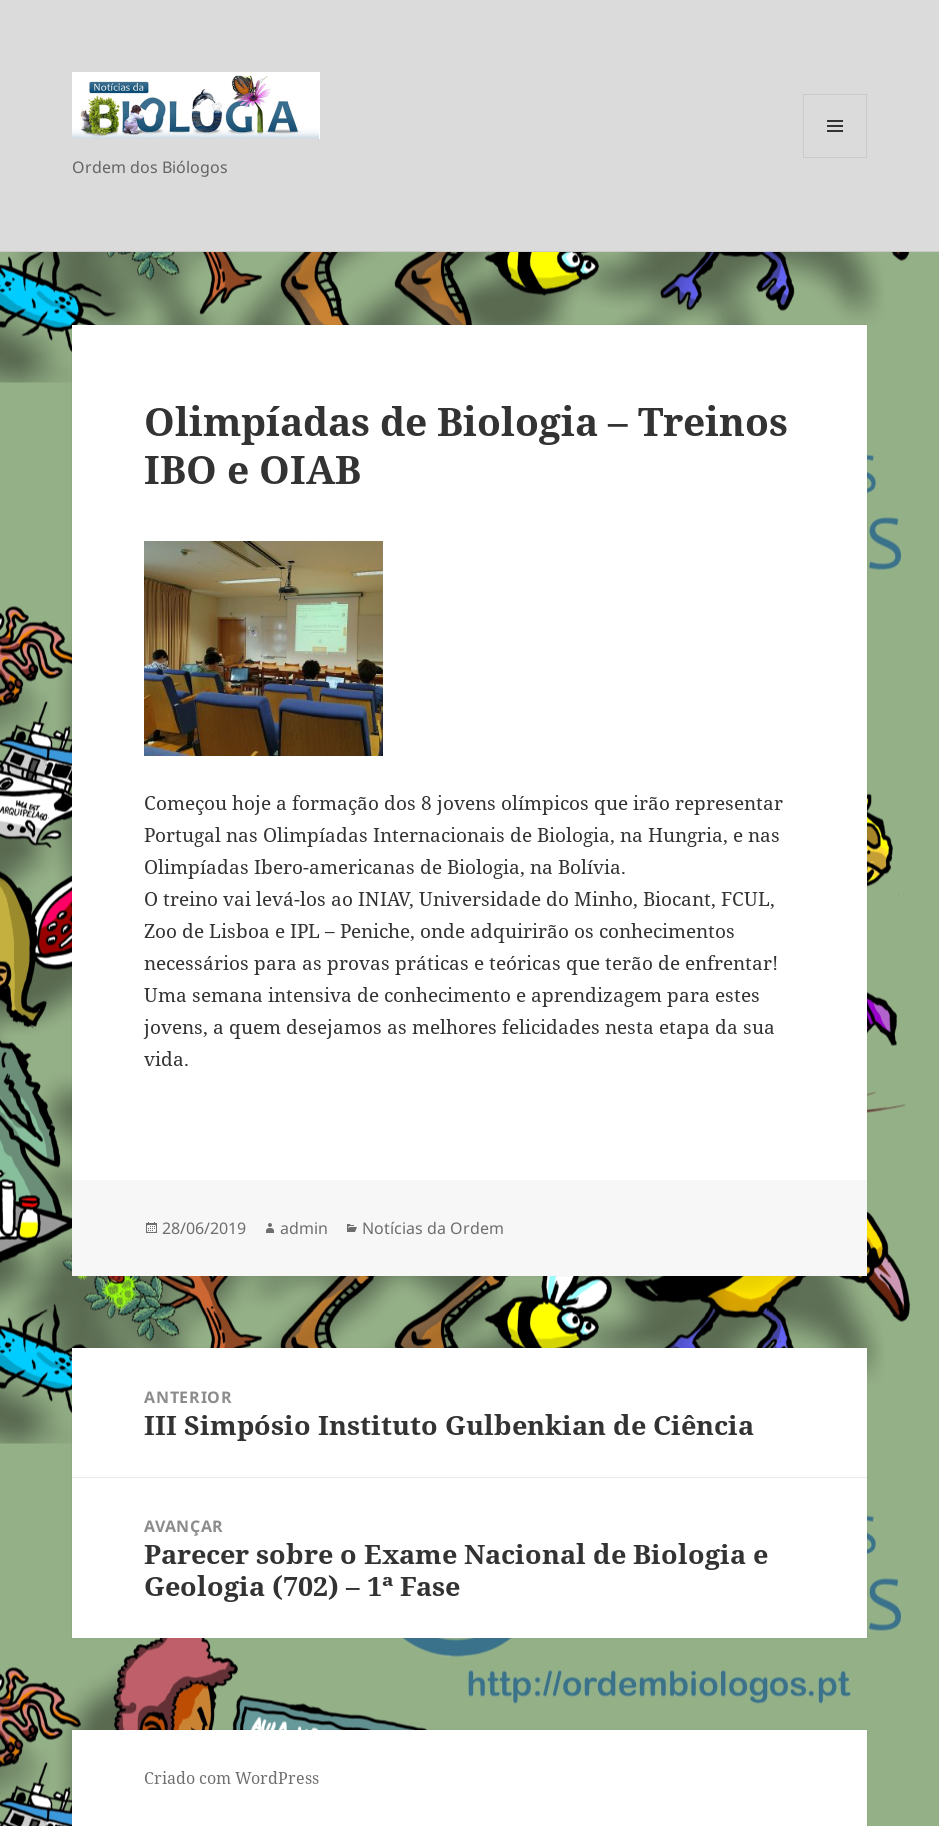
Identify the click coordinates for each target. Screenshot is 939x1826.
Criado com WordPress (231, 1778)
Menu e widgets (835, 157)
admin (304, 1228)
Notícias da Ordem (433, 1228)
